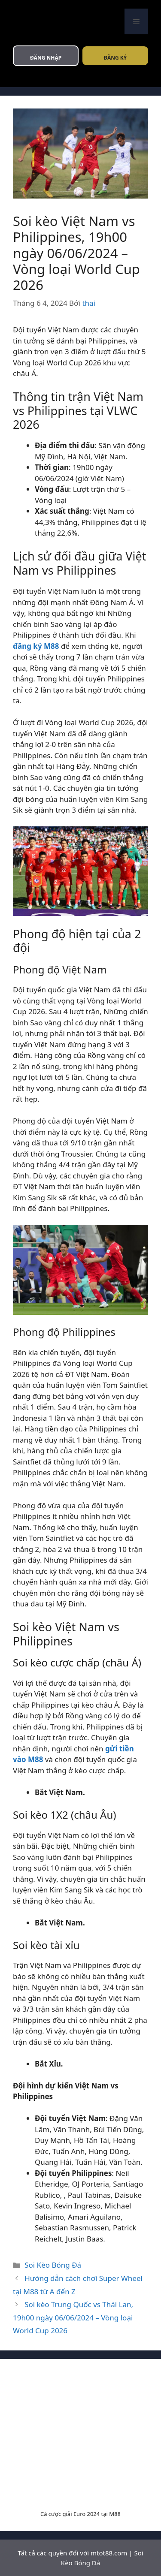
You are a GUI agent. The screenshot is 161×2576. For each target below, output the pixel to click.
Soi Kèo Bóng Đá (52, 2265)
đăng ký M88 (36, 646)
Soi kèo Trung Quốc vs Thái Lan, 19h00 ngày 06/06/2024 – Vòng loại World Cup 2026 (73, 2317)
